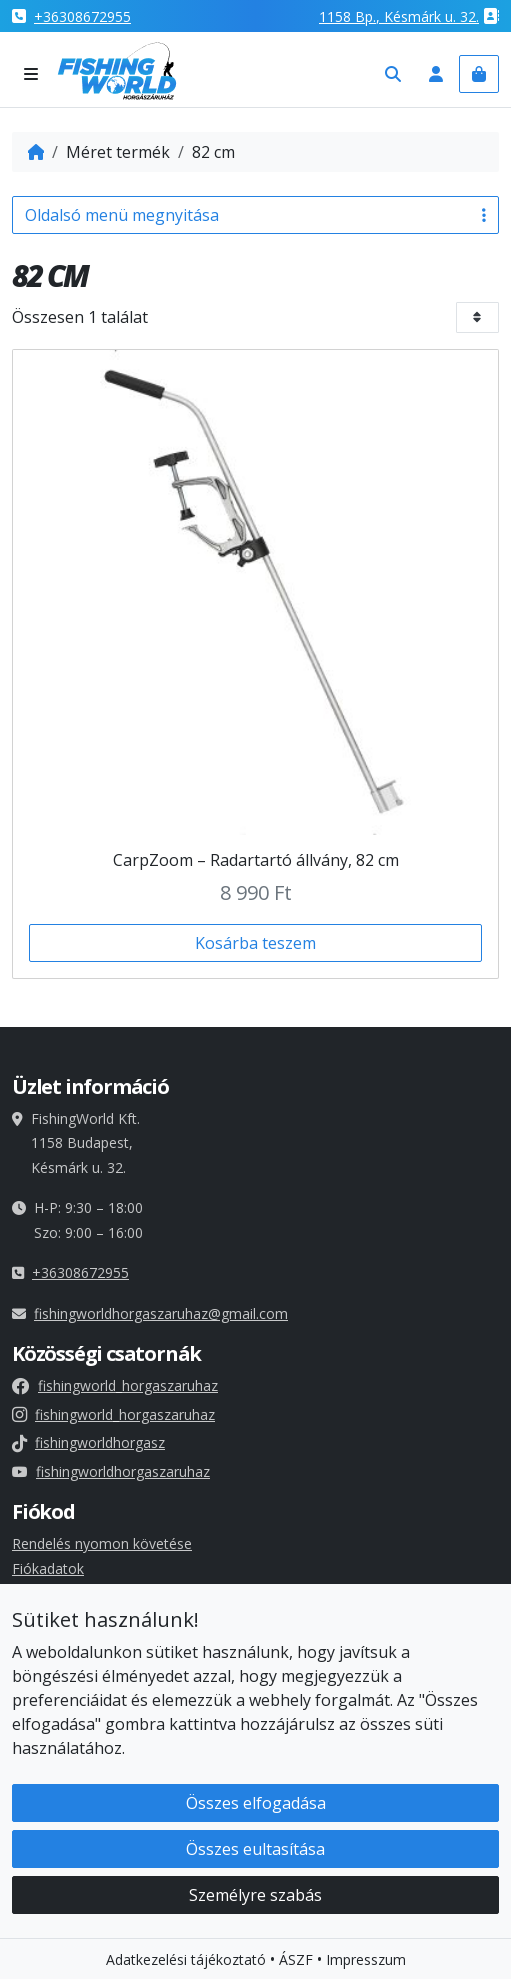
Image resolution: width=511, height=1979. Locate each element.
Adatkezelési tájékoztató (186, 1969)
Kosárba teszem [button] (255, 943)
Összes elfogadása (256, 1813)
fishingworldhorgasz (88, 1442)
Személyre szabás (255, 1905)
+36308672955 (82, 16)
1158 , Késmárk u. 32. (399, 16)
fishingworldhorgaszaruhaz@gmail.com (161, 1313)
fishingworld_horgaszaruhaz (115, 1385)
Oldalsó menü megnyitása (255, 215)
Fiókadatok (48, 1568)
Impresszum (366, 1969)
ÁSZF (296, 1969)
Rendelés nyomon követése (102, 1543)
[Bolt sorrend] (477, 317)
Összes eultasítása (255, 1859)
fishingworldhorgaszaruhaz (111, 1471)
